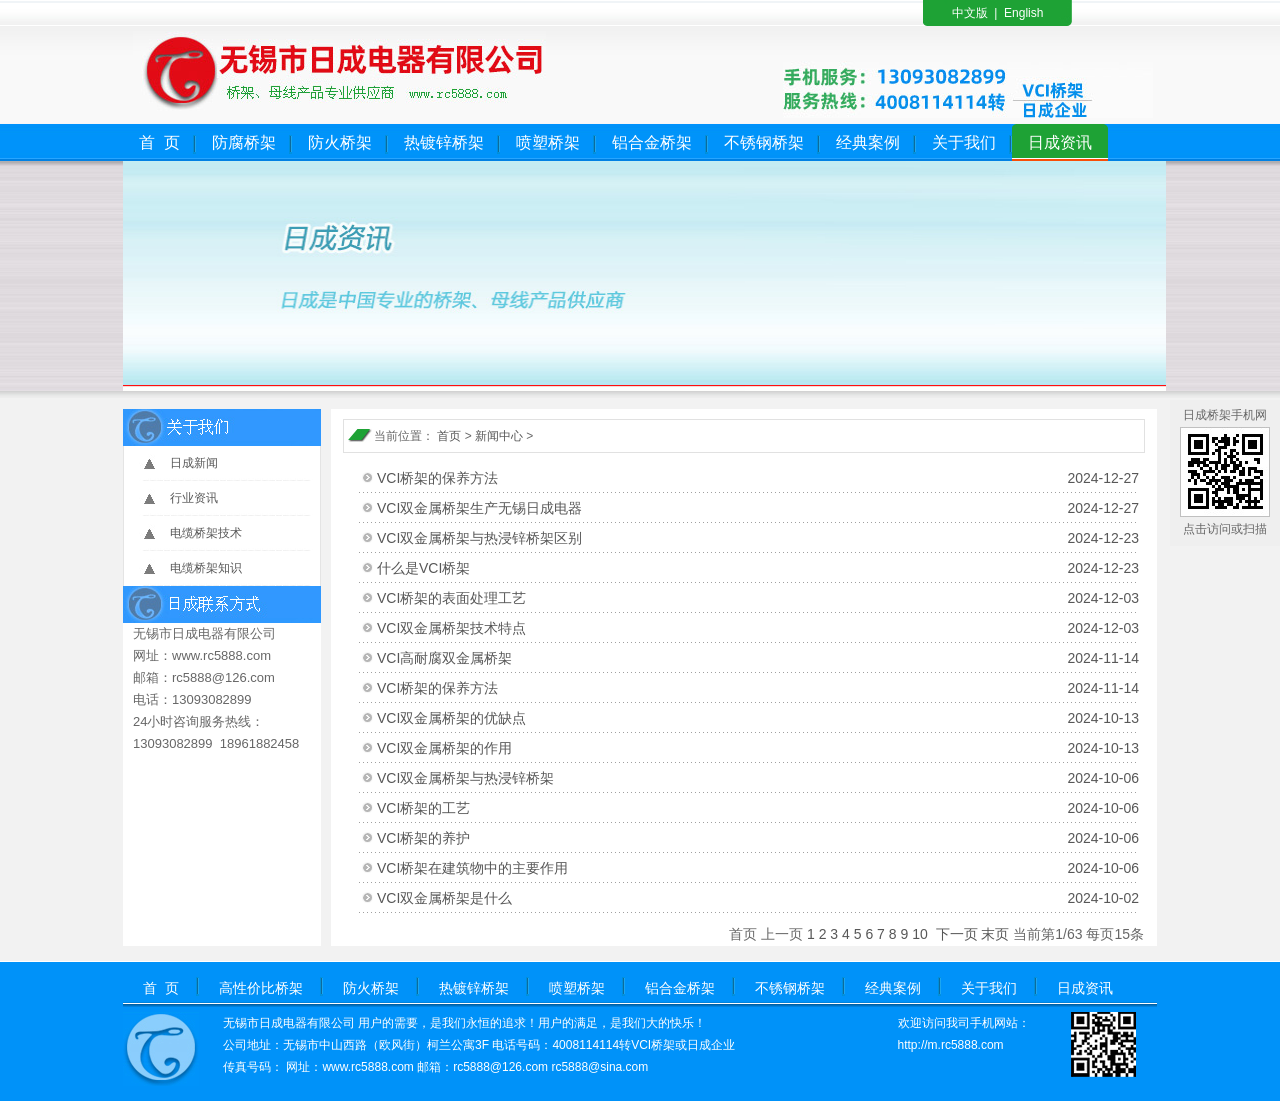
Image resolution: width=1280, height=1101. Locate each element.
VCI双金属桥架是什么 (758, 898)
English (1023, 13)
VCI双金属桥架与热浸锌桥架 (758, 778)
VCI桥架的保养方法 (758, 478)
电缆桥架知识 (206, 568)
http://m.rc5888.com (951, 1045)
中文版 (970, 13)
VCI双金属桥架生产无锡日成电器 (758, 508)
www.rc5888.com (367, 1067)
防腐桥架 (244, 142)
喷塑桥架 (548, 142)
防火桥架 (340, 142)
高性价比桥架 (261, 988)
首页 (449, 436)
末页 (995, 934)
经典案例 (868, 142)
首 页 (159, 142)
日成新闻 (194, 463)
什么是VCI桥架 (758, 568)
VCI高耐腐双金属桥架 (758, 658)
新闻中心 (499, 436)
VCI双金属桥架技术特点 (758, 628)
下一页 (957, 934)
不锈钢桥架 (764, 142)
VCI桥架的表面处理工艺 (758, 598)
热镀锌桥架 (444, 142)
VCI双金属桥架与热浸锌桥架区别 (758, 538)
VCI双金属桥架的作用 (758, 748)
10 (920, 934)
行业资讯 (194, 498)
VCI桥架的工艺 (758, 808)
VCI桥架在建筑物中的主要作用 (758, 868)
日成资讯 (1060, 142)
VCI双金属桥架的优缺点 (758, 718)
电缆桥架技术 (206, 533)
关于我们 (964, 142)
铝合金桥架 (652, 142)
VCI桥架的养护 (758, 838)
